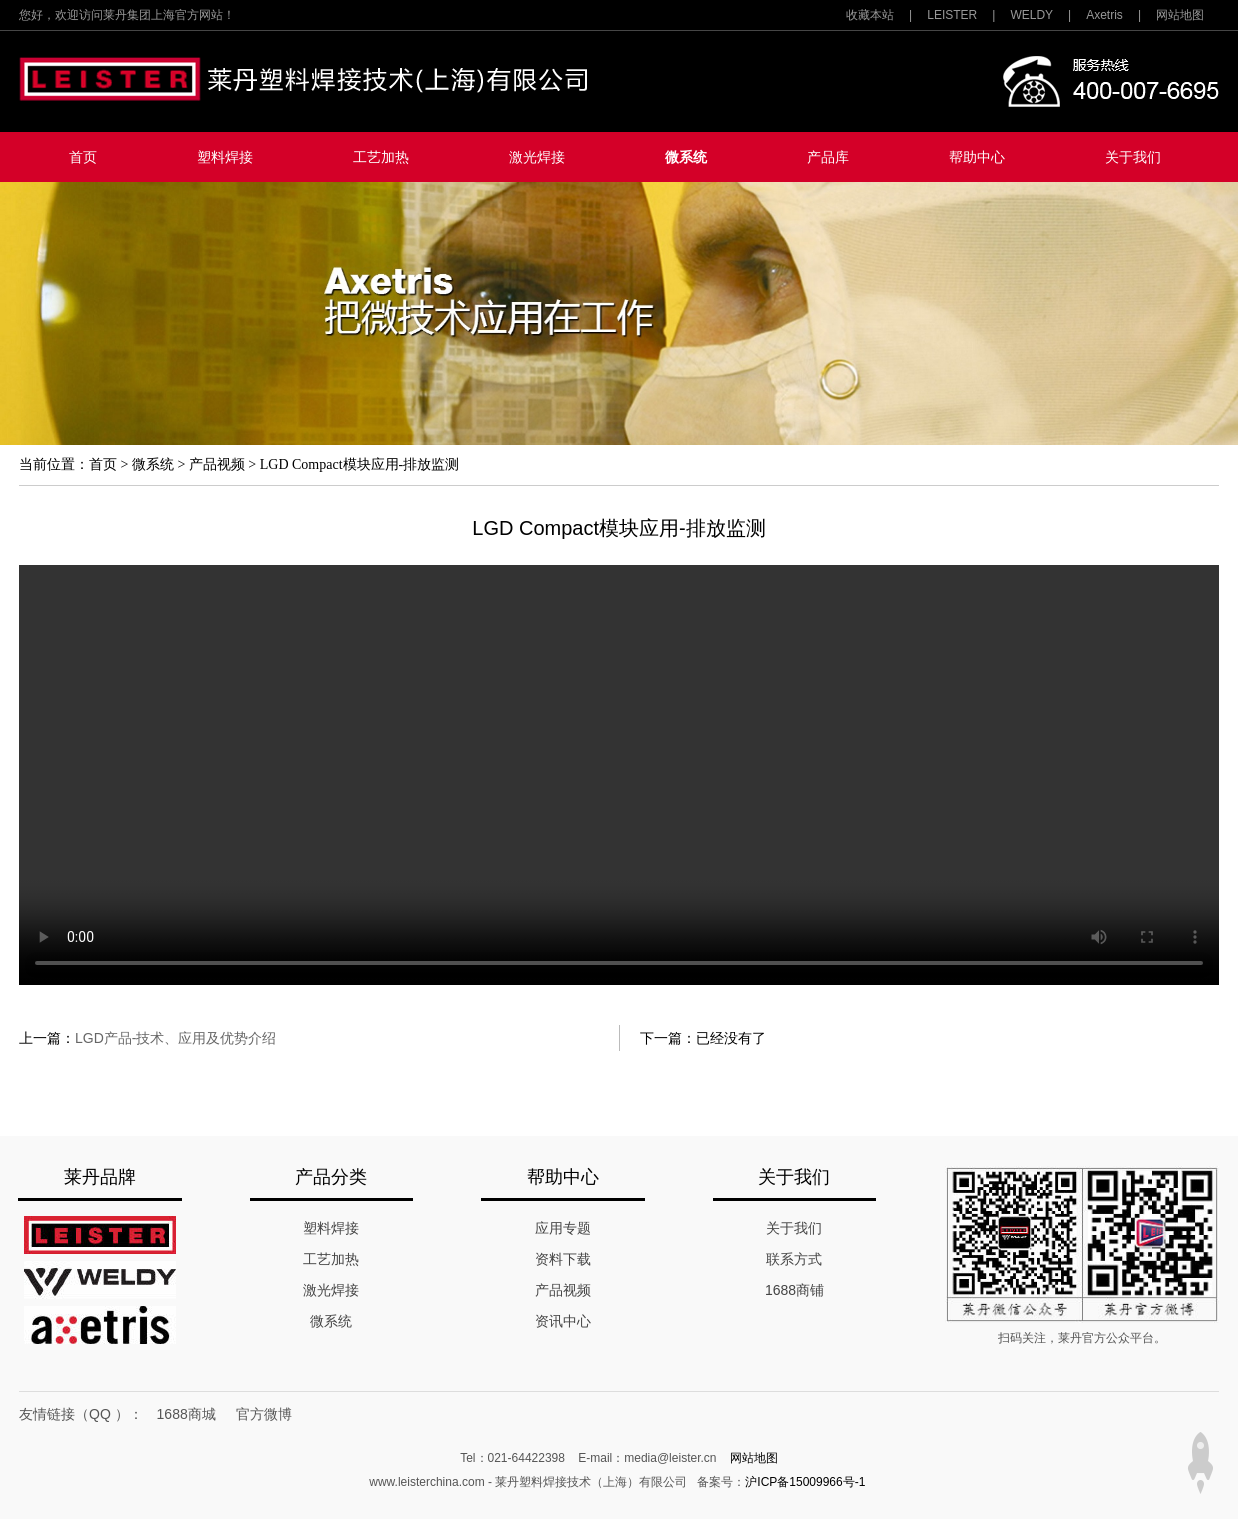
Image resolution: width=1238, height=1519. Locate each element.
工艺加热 (381, 157)
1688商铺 (794, 1290)
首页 (83, 157)
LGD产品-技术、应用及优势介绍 (175, 1038)
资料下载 (563, 1259)
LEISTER (952, 15)
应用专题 (563, 1228)
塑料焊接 (225, 157)
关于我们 (1133, 157)
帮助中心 (977, 157)
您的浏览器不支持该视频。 (619, 775)
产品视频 (217, 464)
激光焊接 (537, 157)
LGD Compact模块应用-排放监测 (359, 464)
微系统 (686, 157)
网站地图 (1180, 15)
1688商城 (186, 1414)
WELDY (1031, 15)
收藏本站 (870, 15)
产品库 (828, 157)
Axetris (1104, 15)
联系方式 (794, 1259)
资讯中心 (563, 1321)
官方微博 (264, 1414)
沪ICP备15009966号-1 (805, 1482)
